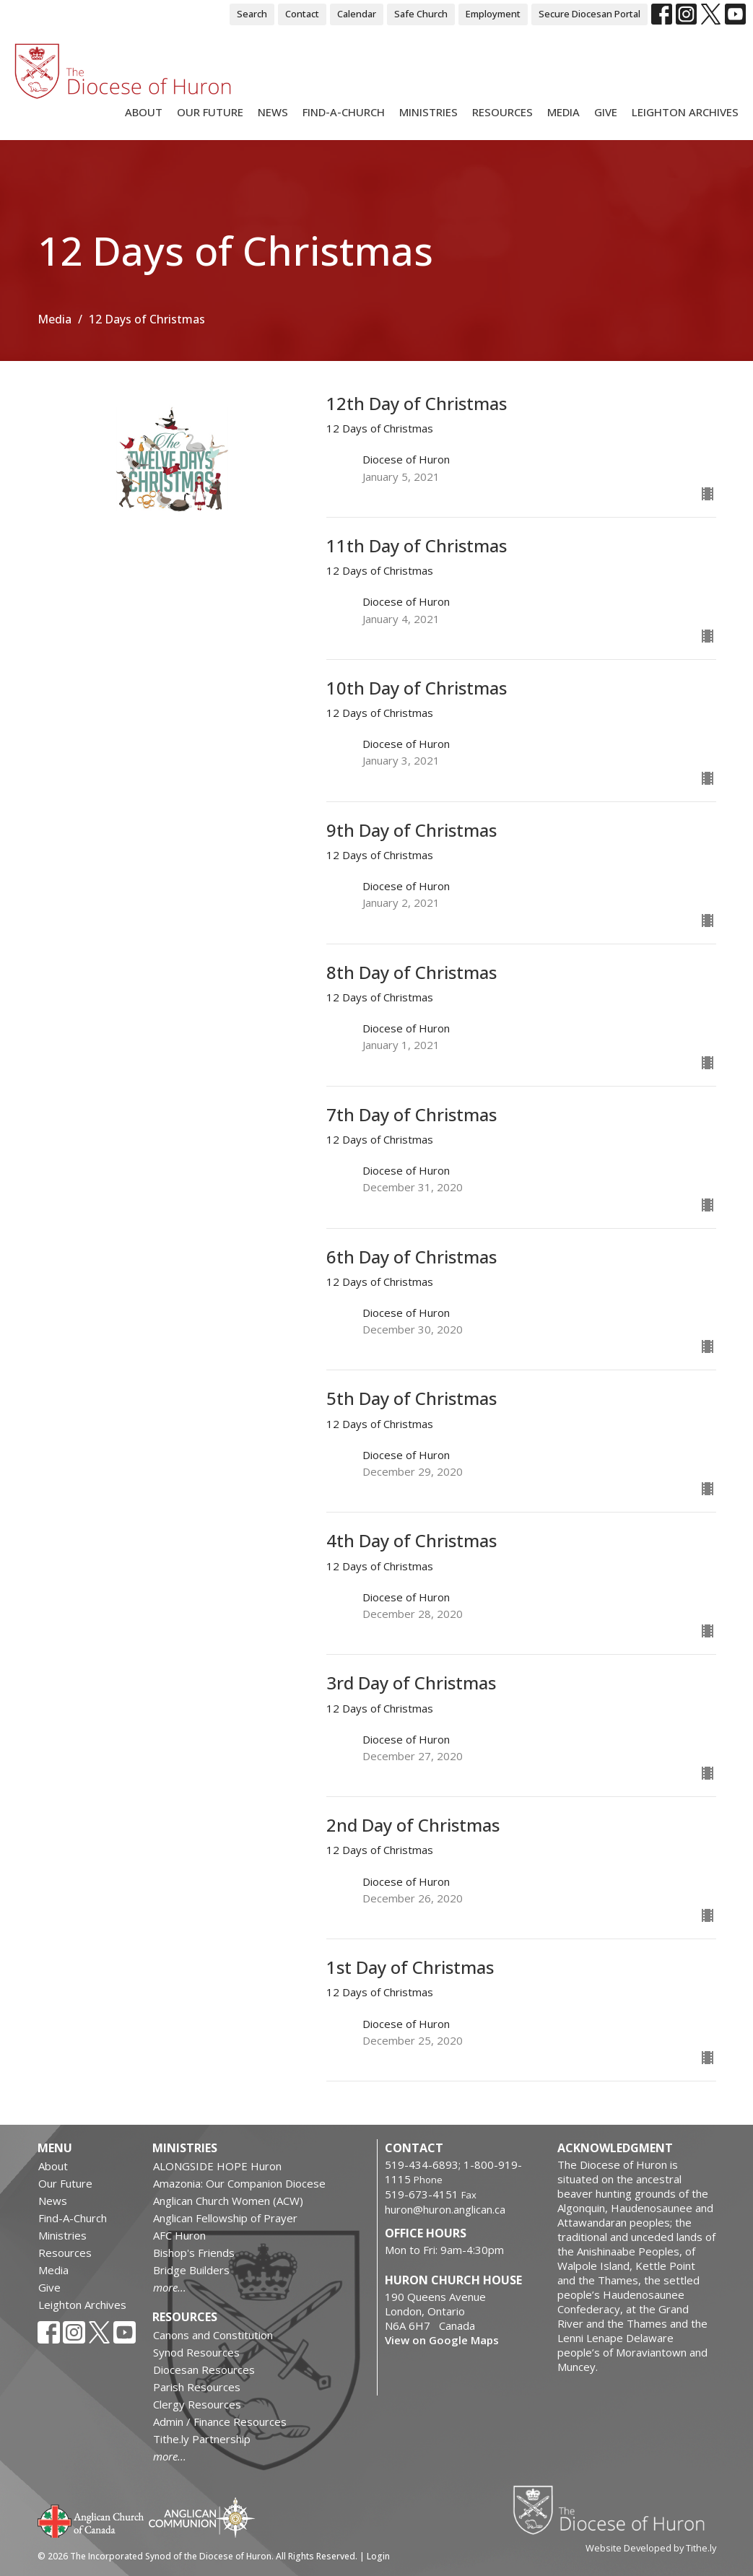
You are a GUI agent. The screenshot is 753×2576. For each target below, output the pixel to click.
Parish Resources (196, 2387)
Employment (493, 13)
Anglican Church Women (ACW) (228, 2200)
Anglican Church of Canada (91, 2520)
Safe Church (421, 13)
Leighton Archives (685, 112)
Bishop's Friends (194, 2252)
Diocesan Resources (204, 2369)
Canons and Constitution (213, 2335)
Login (378, 2556)
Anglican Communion (202, 2517)
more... (169, 2287)
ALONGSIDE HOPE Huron (217, 2166)
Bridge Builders (191, 2270)
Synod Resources (196, 2352)
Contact (302, 13)
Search (252, 13)
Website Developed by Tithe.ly (651, 2548)
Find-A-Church (343, 112)
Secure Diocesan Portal (589, 13)
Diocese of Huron (614, 2509)
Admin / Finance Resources (220, 2421)
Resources (502, 112)
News (273, 112)
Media (563, 112)
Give (605, 112)
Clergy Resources (197, 2404)
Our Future (210, 112)
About (143, 112)
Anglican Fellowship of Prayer (225, 2218)
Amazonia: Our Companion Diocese (239, 2183)
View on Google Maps (442, 2340)
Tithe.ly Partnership (202, 2439)
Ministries (428, 112)
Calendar (356, 13)
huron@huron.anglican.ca (445, 2209)
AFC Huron (179, 2235)
